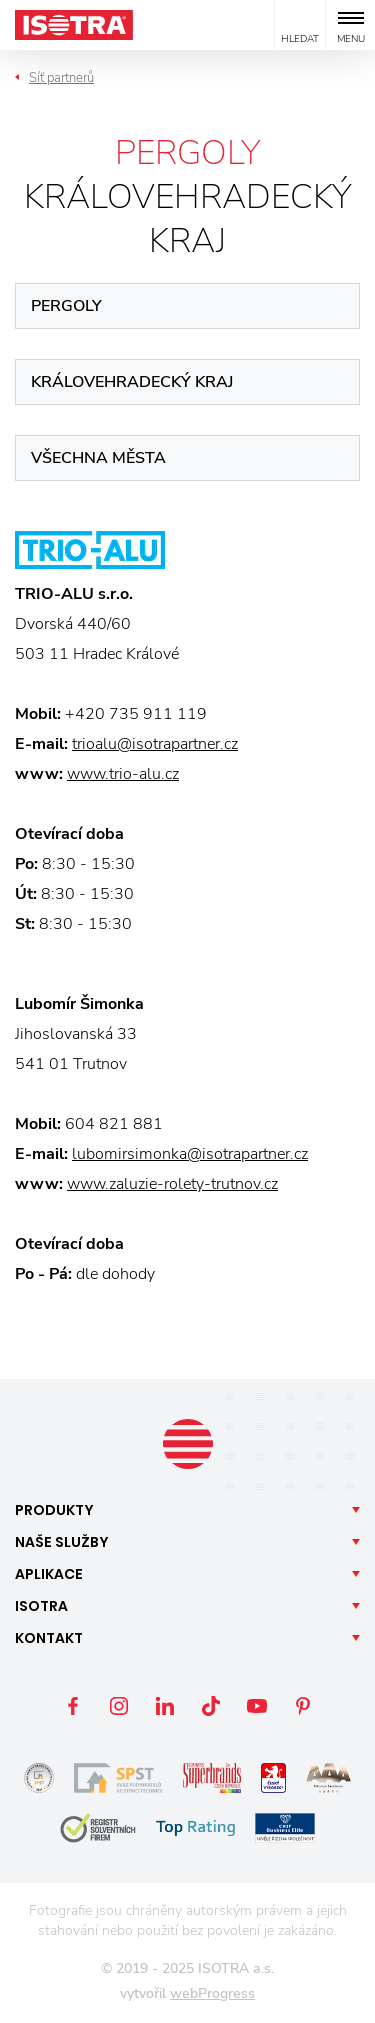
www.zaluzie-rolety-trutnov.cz (172, 1184)
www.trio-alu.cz (123, 774)
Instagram (119, 1706)
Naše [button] (62, 1542)
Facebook (73, 1706)
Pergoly (66, 306)
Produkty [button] (54, 1510)
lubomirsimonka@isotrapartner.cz (190, 1154)
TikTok (211, 1706)
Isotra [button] (41, 1606)
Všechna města (98, 458)
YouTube (257, 1706)
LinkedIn (165, 1706)
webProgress (212, 1993)
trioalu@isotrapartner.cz (155, 744)
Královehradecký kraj (132, 382)
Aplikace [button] (49, 1574)
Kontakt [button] (49, 1638)
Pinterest (303, 1706)
